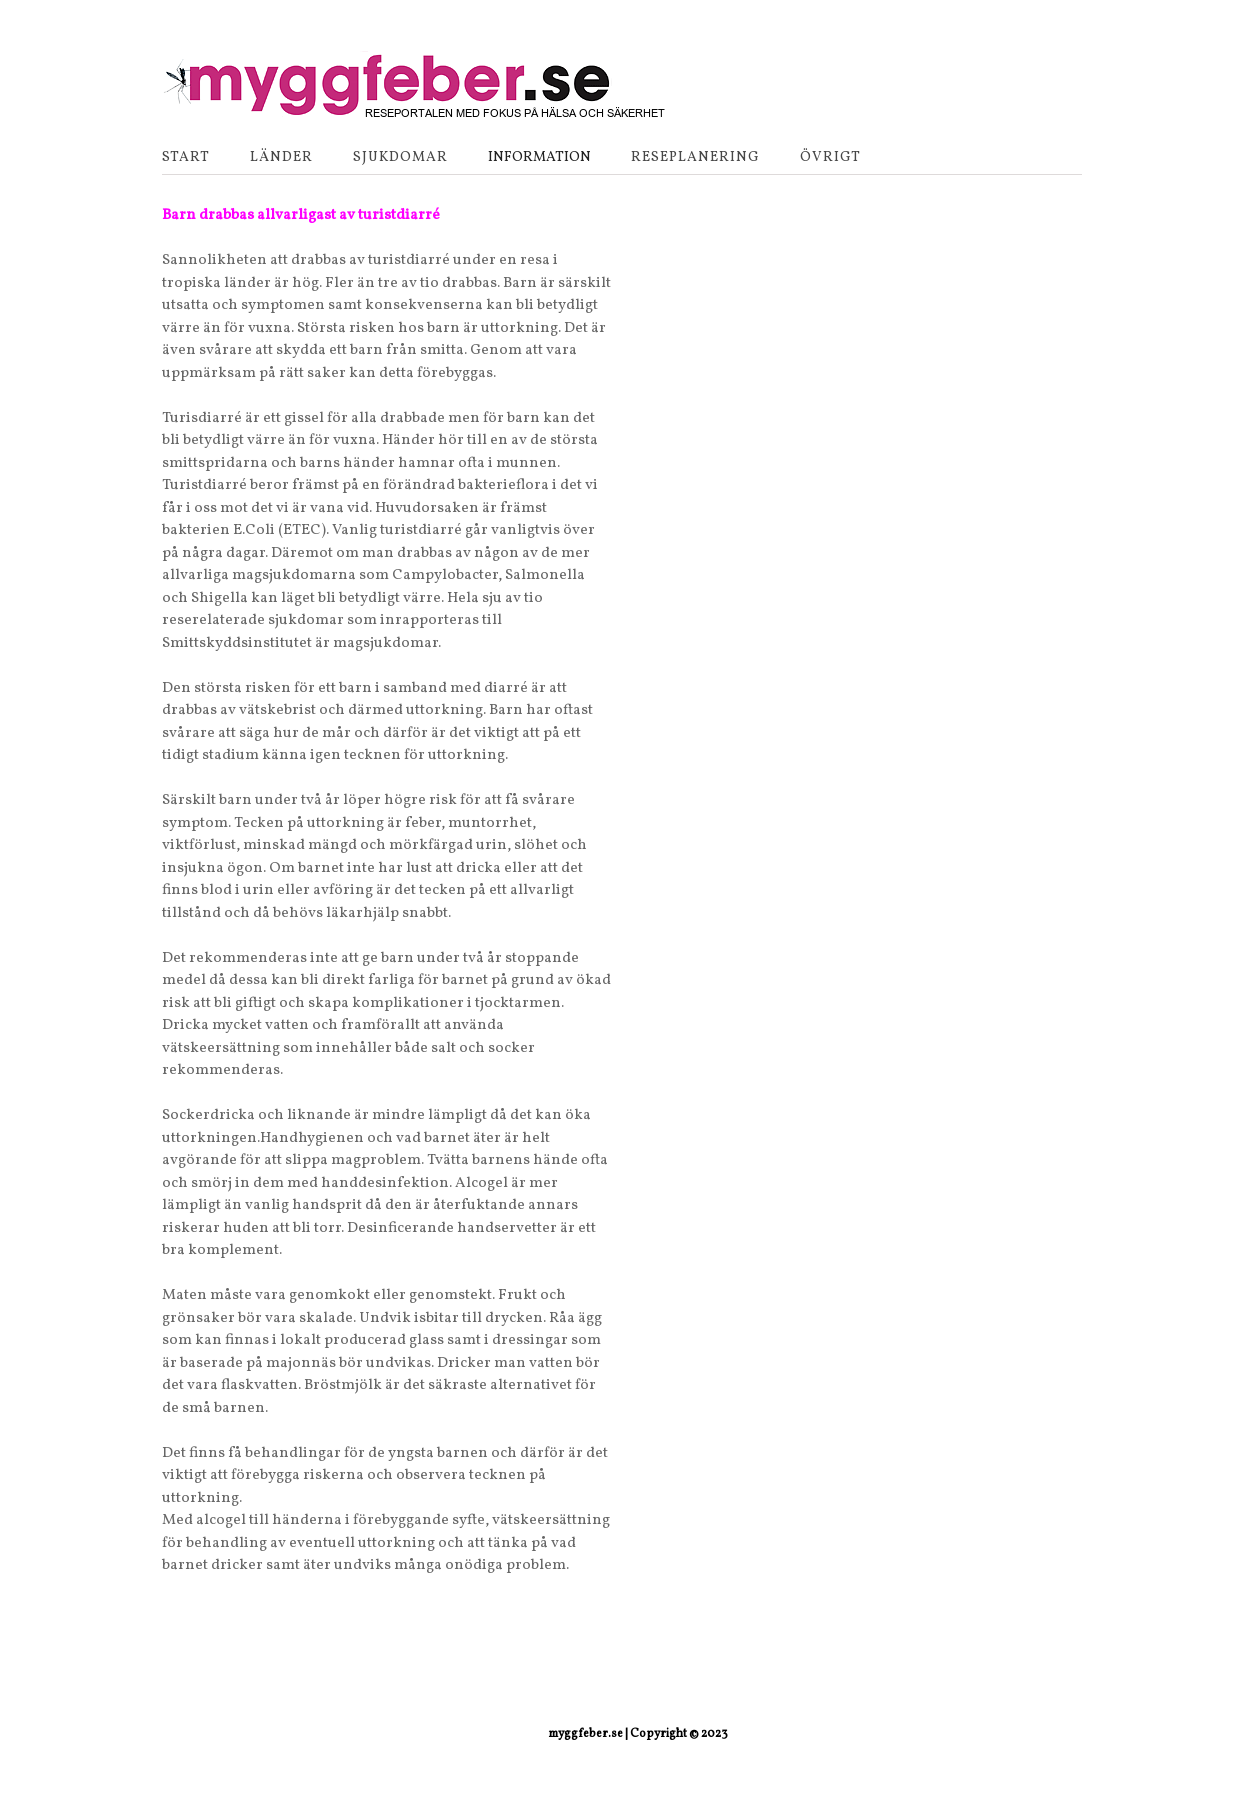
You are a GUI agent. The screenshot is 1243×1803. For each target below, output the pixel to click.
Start (186, 157)
